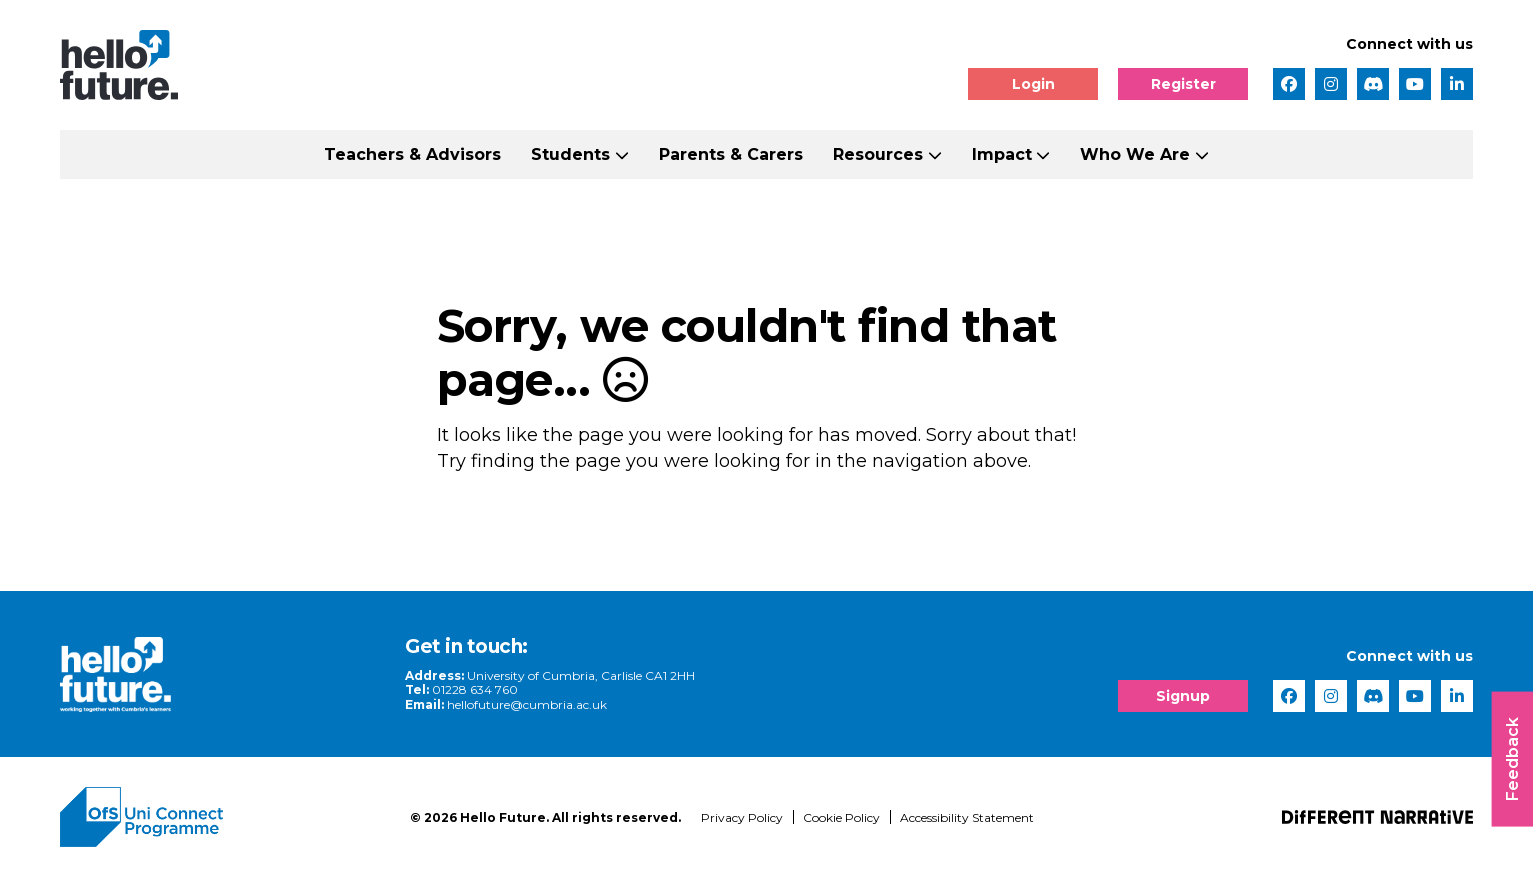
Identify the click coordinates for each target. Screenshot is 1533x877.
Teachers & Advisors (412, 154)
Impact (1002, 154)
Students (570, 154)
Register (1183, 84)
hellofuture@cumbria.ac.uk (527, 704)
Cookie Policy (841, 817)
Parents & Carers (731, 154)
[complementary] (1317, 727)
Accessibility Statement (967, 817)
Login (1033, 84)
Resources (878, 154)
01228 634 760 (475, 689)
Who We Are (1135, 154)
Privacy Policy (742, 817)
